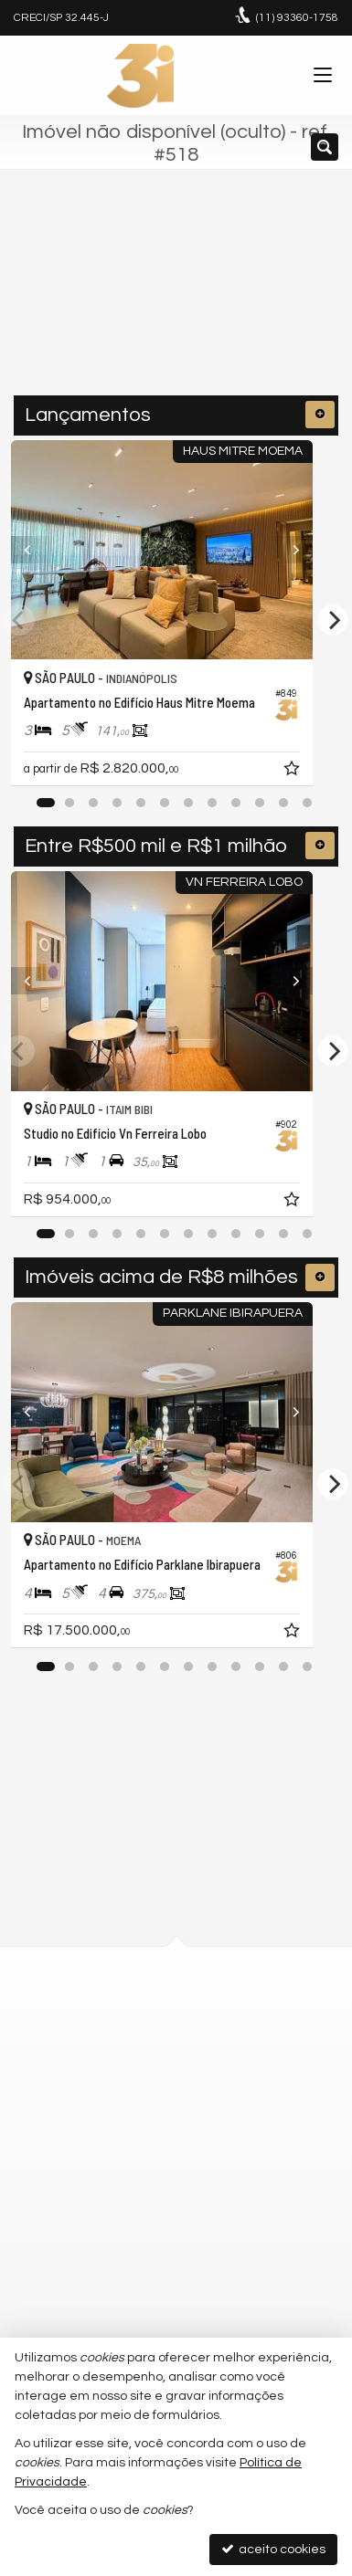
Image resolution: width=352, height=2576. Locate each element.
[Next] (316, 549)
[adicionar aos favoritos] (322, 771)
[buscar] (288, 301)
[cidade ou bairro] (139, 301)
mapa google (102, 2090)
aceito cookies (273, 2549)
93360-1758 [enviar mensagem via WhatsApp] (297, 18)
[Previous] (35, 549)
